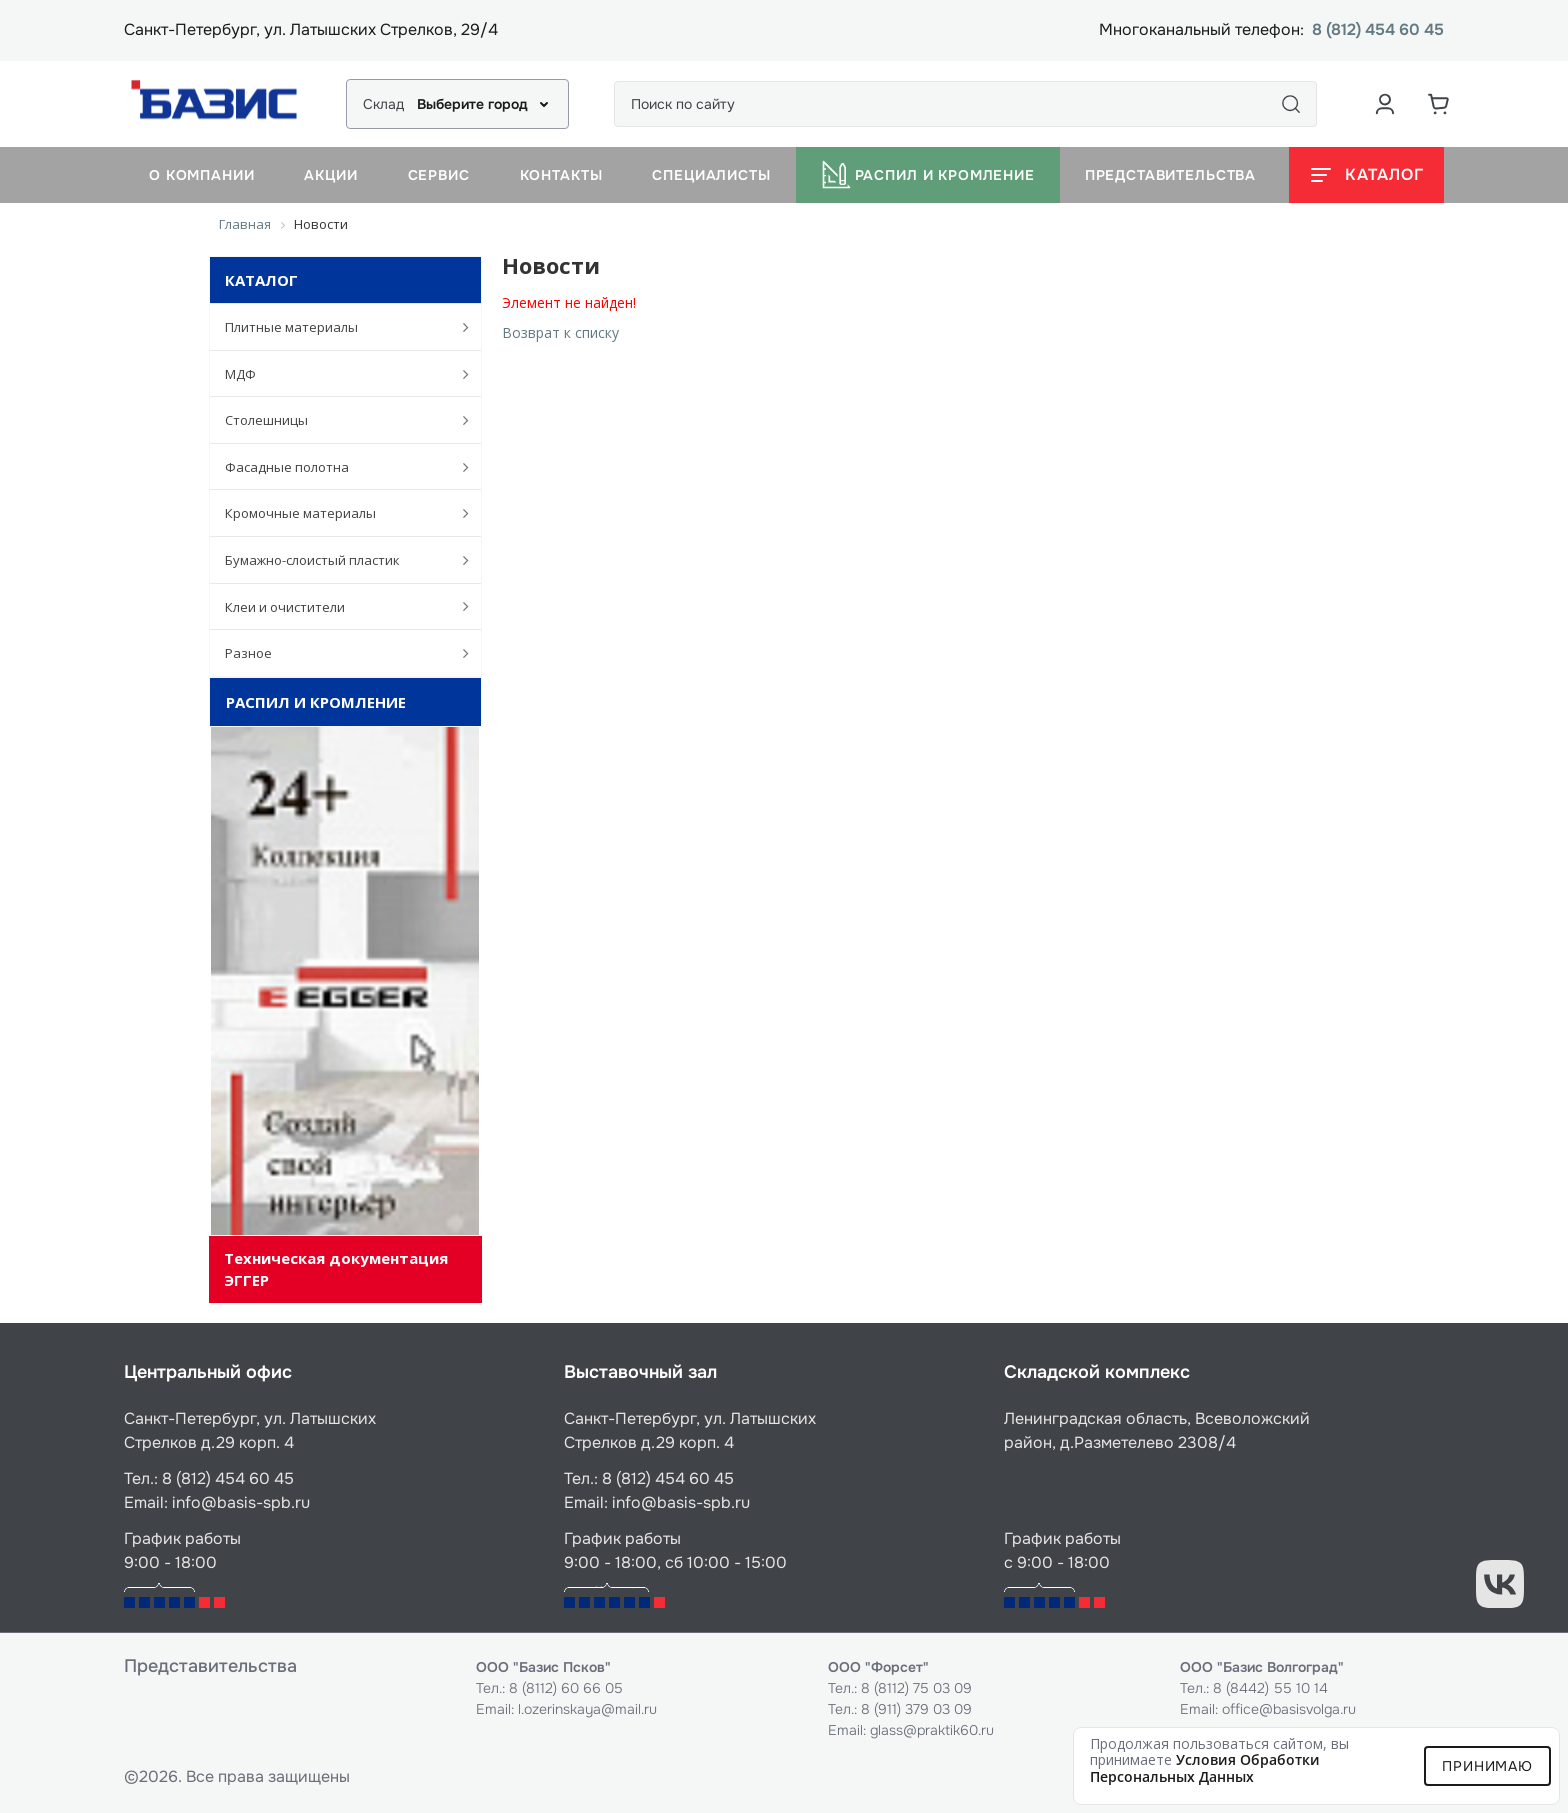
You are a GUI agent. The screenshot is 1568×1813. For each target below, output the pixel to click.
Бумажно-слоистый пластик (336, 560)
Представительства (1170, 175)
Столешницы (336, 420)
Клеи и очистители (336, 606)
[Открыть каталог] (1366, 175)
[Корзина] (1439, 104)
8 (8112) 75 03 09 (916, 1688)
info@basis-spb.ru (241, 1502)
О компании (201, 175)
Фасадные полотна (336, 467)
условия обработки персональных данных (1205, 1768)
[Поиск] (1291, 104)
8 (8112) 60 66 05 (566, 1688)
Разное (336, 653)
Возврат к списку (560, 332)
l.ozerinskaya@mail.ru (587, 1709)
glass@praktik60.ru (932, 1730)
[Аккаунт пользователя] (1385, 104)
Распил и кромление (928, 175)
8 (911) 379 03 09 (916, 1709)
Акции (330, 175)
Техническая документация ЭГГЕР (336, 1268)
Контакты (561, 175)
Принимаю (1487, 1766)
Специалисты (711, 175)
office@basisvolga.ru (1289, 1709)
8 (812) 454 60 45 (1378, 30)
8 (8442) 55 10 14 (1270, 1688)
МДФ (336, 374)
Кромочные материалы (336, 513)
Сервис (439, 175)
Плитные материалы (336, 327)
